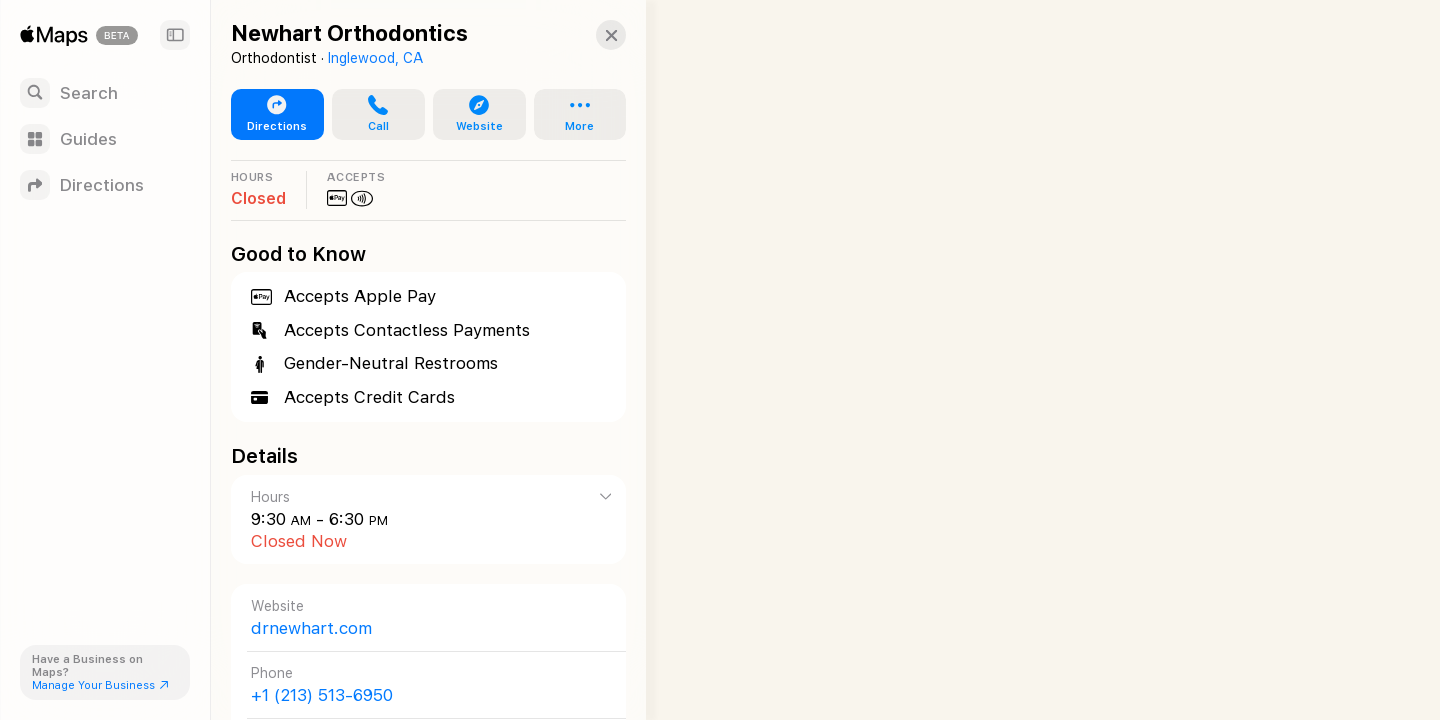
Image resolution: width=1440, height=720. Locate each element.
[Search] (105, 93)
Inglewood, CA (375, 58)
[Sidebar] (175, 35)
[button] (596, 35)
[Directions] (105, 185)
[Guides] (105, 139)
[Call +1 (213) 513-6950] (421, 684)
